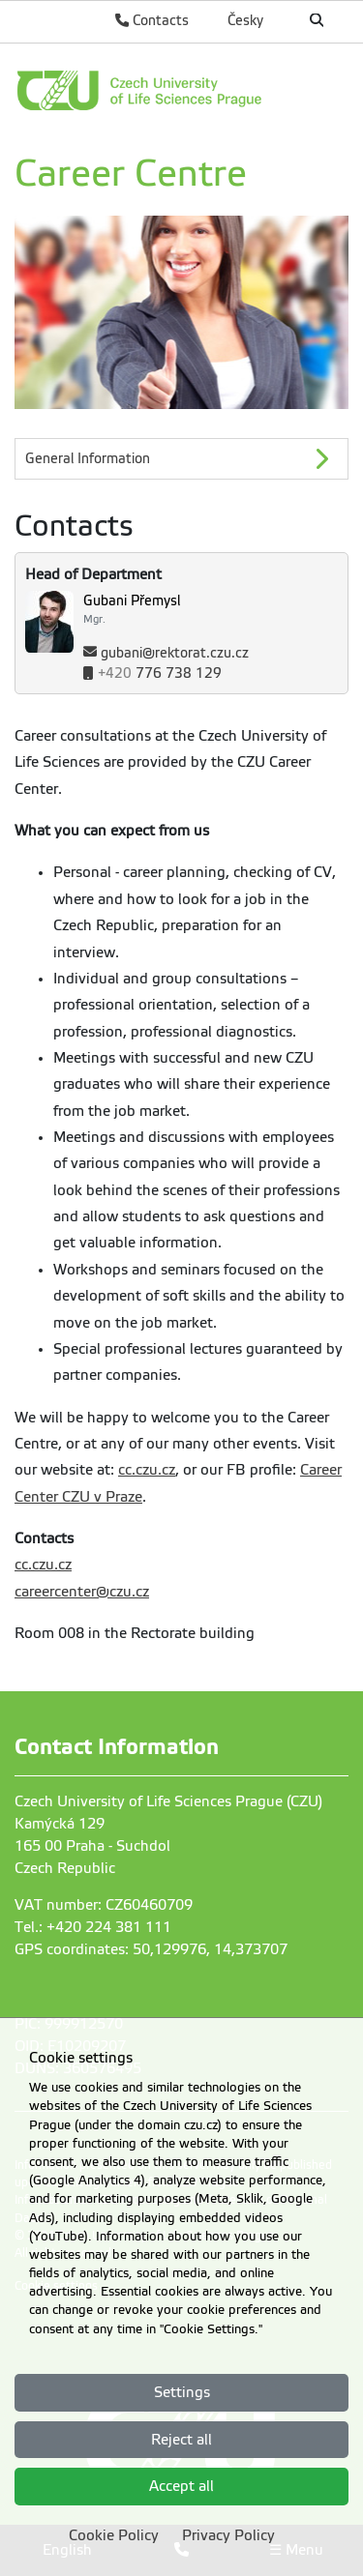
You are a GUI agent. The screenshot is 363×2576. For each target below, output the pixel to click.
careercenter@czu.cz (82, 1591)
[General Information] (181, 459)
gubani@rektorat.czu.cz (175, 653)
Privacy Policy (228, 2535)
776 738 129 (160, 673)
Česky (245, 20)
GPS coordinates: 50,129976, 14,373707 (151, 1949)
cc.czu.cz (146, 1470)
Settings (182, 2392)
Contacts (152, 20)
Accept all (181, 2486)
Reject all (181, 2439)
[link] (181, 90)
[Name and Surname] (215, 609)
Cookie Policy (114, 2535)
